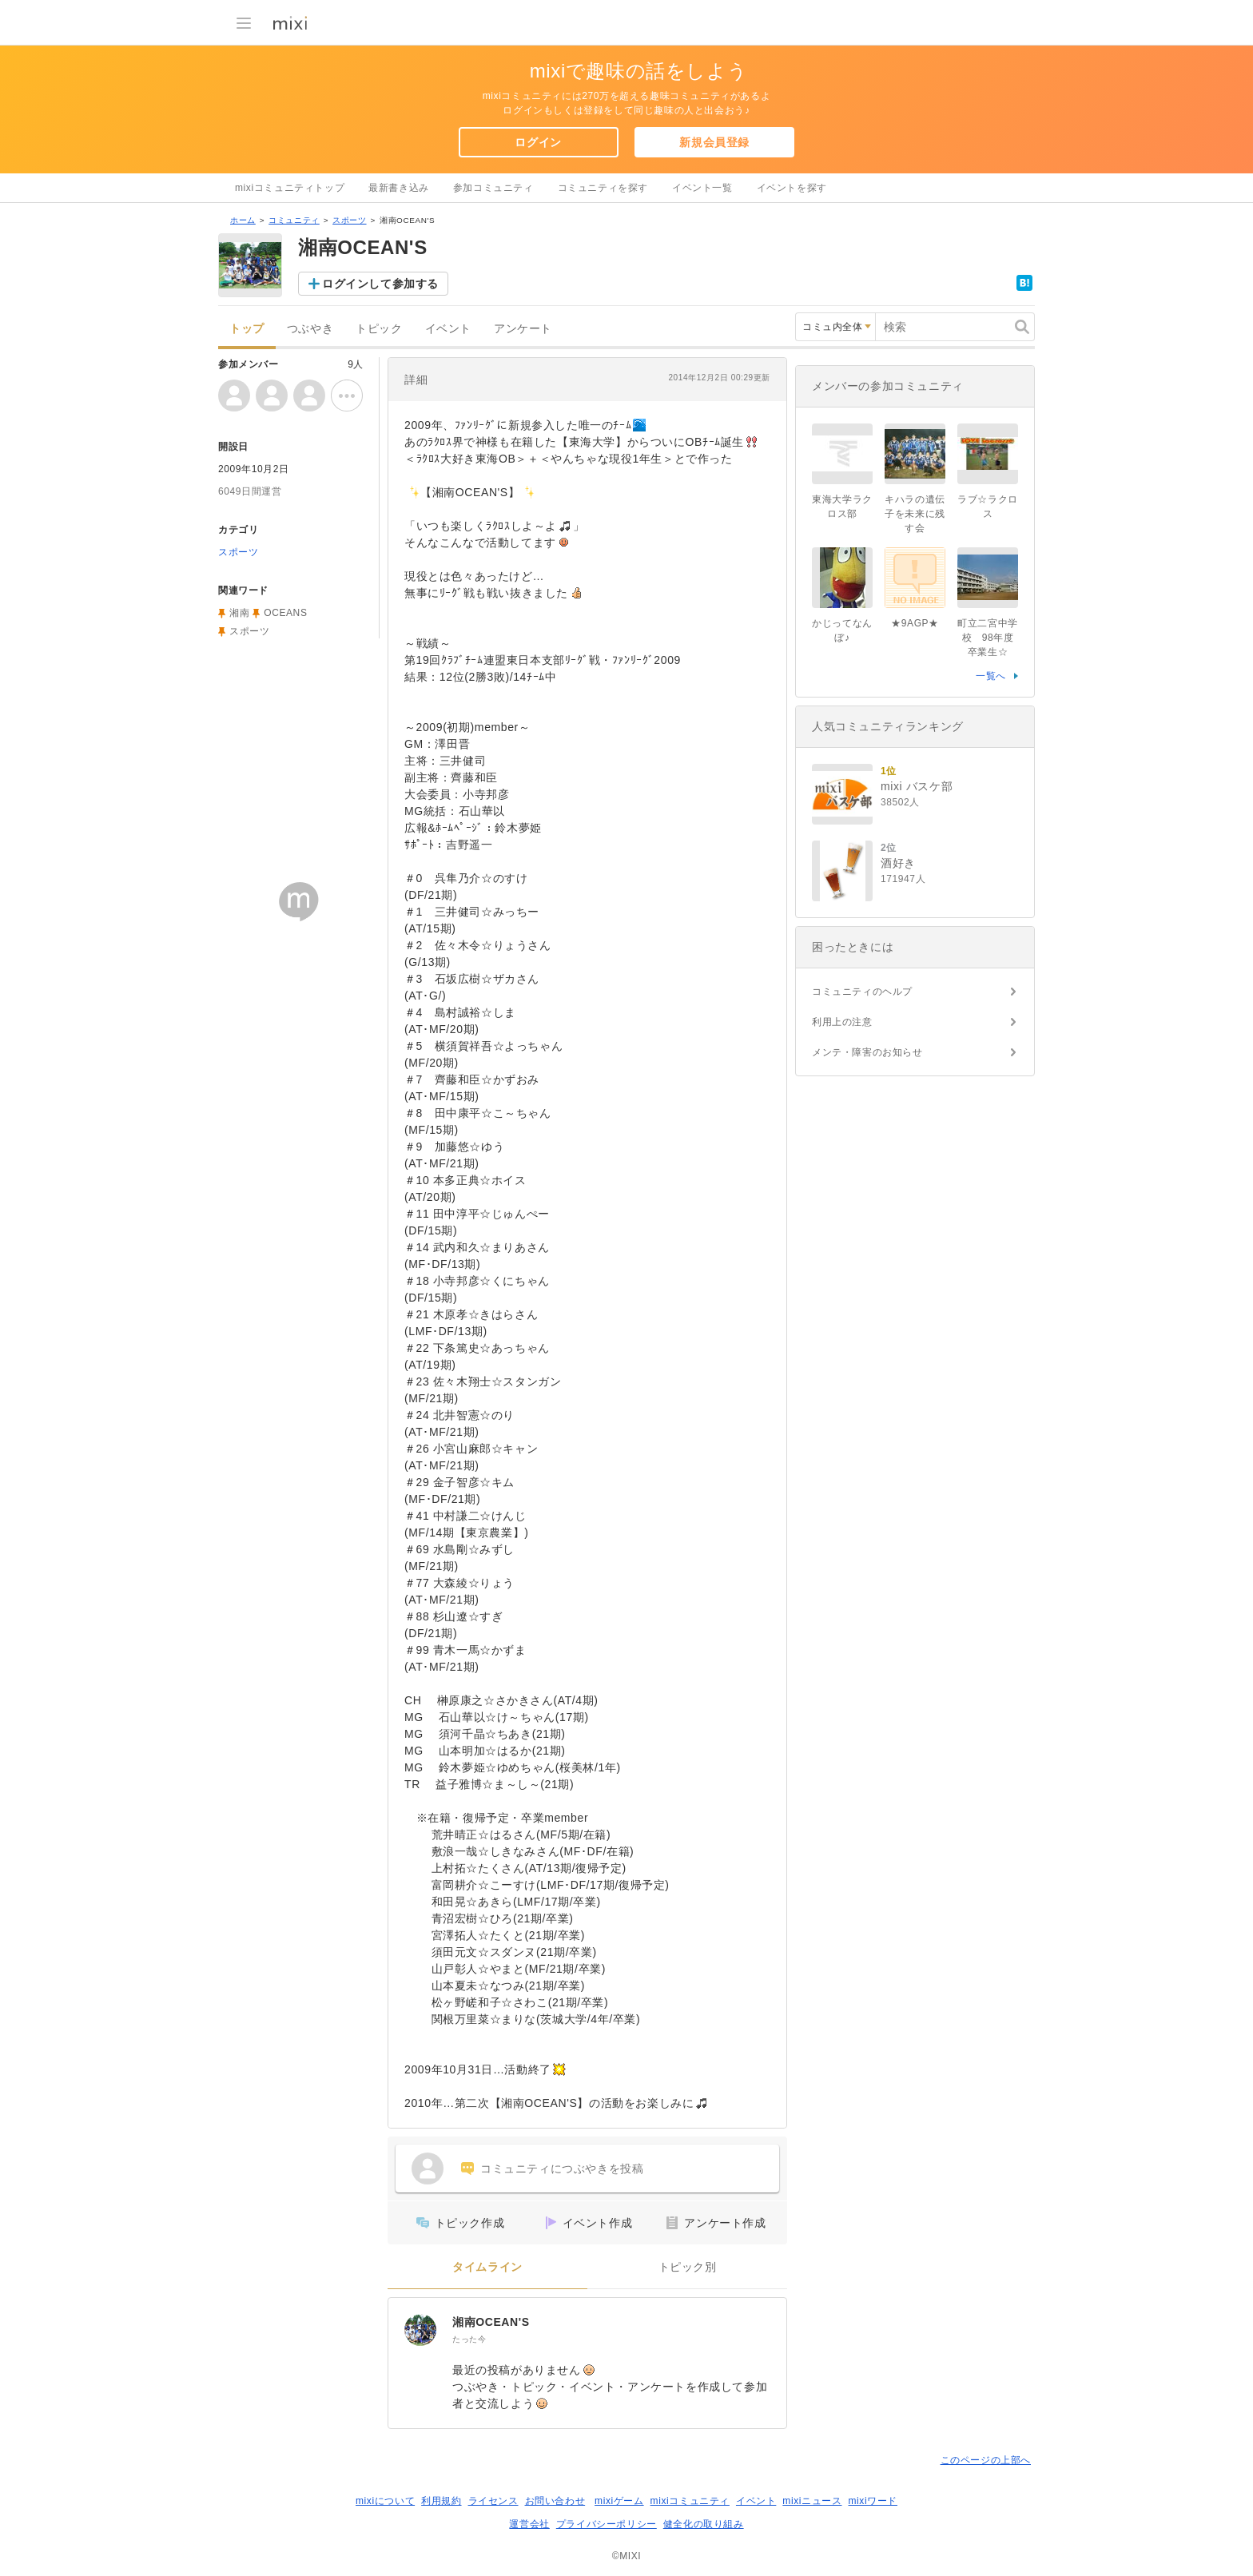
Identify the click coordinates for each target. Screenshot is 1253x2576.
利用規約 (441, 2500)
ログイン (538, 142)
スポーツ (349, 220)
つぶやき (310, 329)
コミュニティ (294, 220)
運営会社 (529, 2524)
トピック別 (687, 2267)
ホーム (243, 220)
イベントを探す (792, 187)
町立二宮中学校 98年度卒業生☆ (987, 638)
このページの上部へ (986, 2460)
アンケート (523, 329)
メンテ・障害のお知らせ (867, 1052)
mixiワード (872, 2500)
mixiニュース (811, 2500)
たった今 (469, 2339)
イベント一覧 (702, 187)
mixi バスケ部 (917, 786)
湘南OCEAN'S (491, 2322)
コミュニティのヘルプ (862, 991)
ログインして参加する (380, 283)
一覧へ (991, 676)
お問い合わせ (555, 2500)
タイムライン (487, 2267)
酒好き (898, 863)
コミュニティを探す (603, 187)
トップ (247, 329)
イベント (448, 329)
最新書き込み (398, 187)
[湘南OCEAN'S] (420, 2330)
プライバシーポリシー (606, 2524)
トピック (379, 329)
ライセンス (493, 2500)
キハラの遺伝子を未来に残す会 (915, 514)
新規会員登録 (714, 142)
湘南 (239, 612)
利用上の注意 (842, 1022)
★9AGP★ (915, 623)
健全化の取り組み (703, 2524)
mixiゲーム (619, 2500)
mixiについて (385, 2500)
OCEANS (285, 612)
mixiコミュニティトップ (289, 187)
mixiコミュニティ (690, 2500)
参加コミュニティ (493, 187)
